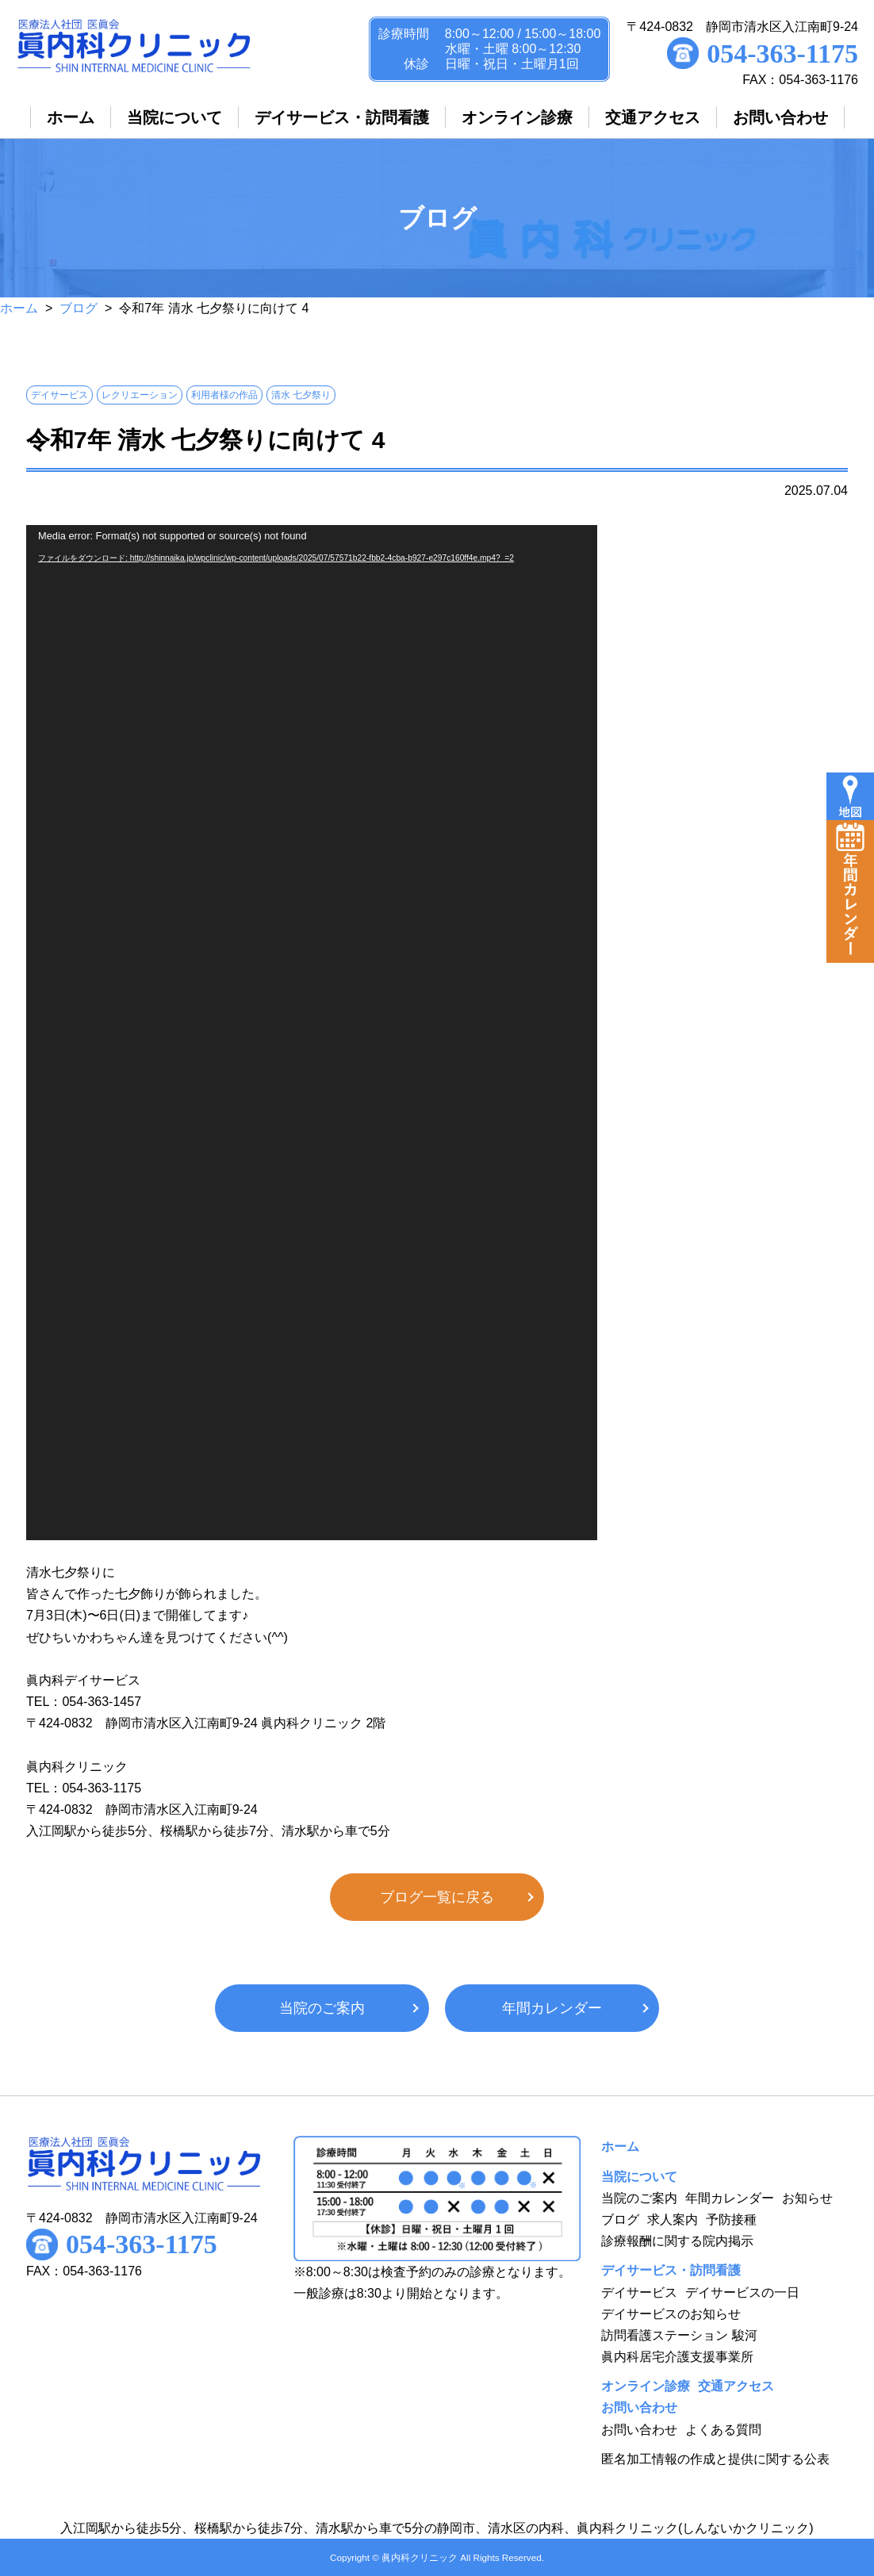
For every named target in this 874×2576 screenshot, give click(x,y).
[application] (311, 1032)
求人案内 (672, 2219)
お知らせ (807, 2198)
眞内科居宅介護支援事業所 (677, 2356)
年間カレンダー (552, 2008)
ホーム (19, 308)
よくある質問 (723, 2429)
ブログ (78, 308)
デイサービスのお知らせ (671, 2314)
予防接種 (731, 2219)
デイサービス (639, 2292)
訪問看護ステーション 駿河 (679, 2335)
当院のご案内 (322, 2008)
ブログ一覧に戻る (437, 1897)
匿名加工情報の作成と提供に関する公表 (715, 2459)
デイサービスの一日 (742, 2292)
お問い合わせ (639, 2429)
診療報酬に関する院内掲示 (677, 2241)
